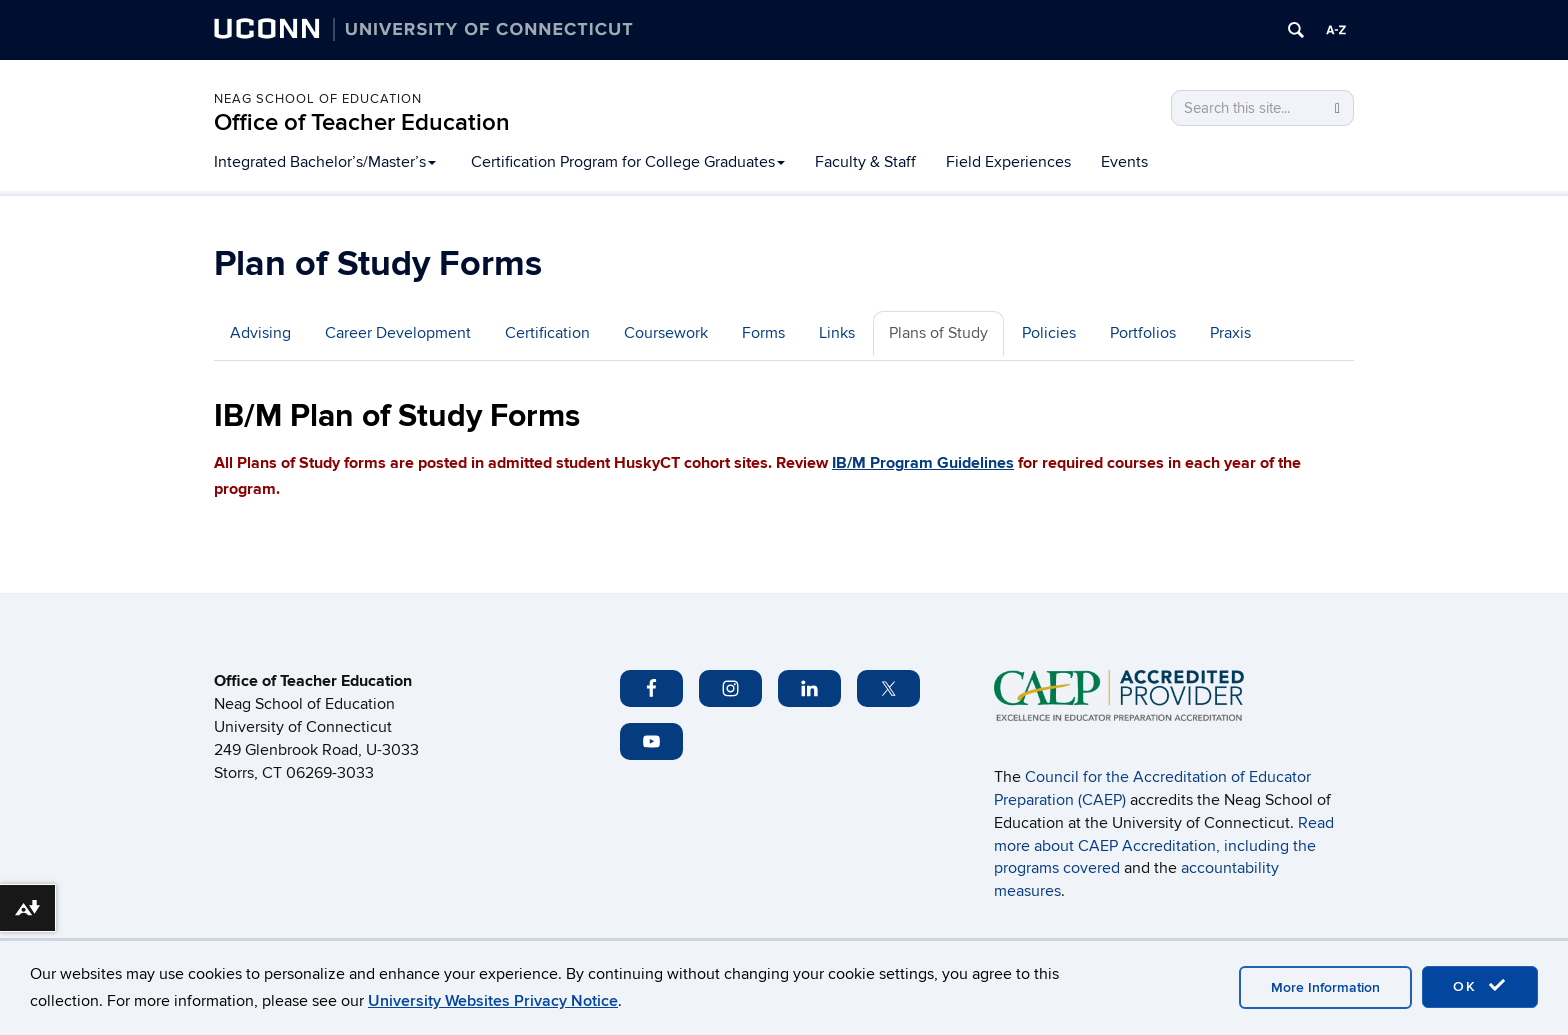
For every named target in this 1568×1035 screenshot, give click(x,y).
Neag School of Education (318, 99)
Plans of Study (938, 333)
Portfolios (1143, 333)
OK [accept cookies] (1480, 986)
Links (837, 333)
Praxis (1230, 333)
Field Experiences (1008, 162)
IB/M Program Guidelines (923, 463)
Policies (1049, 333)
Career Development (398, 333)
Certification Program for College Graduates (628, 162)
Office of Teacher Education (362, 122)
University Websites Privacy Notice (493, 1001)
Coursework (666, 333)
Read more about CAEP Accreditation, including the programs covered (1164, 846)
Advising (260, 333)
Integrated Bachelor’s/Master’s (325, 162)
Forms (763, 333)
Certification (547, 333)
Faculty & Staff (865, 162)
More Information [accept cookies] (1325, 987)
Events (1124, 162)
